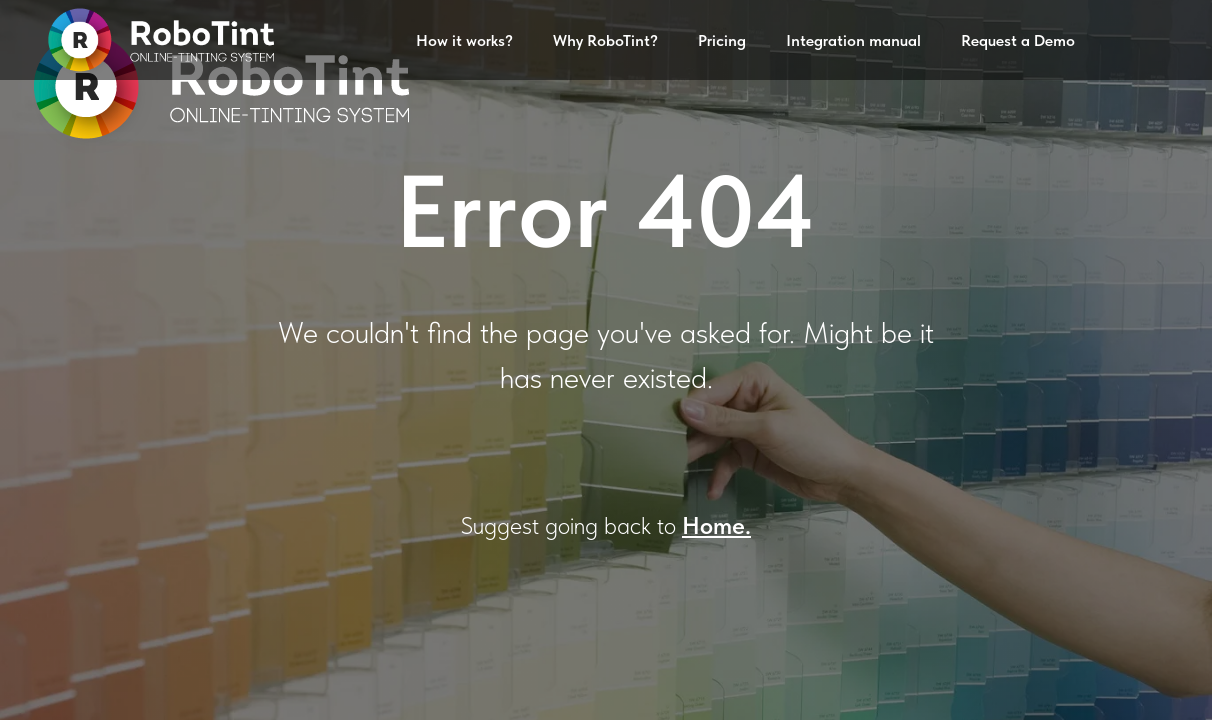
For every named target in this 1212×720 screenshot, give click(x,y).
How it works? (464, 40)
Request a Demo (1018, 40)
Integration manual (853, 40)
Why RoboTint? (605, 40)
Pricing (722, 40)
